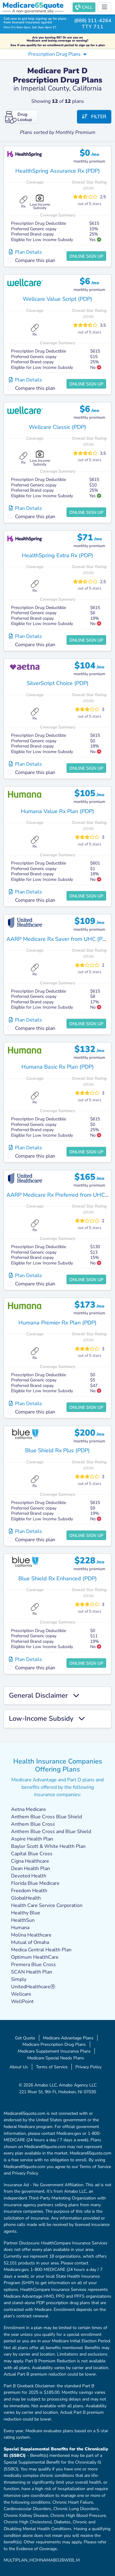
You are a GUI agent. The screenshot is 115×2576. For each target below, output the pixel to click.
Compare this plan (35, 260)
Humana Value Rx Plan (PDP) (57, 811)
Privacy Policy (88, 2067)
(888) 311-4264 (92, 20)
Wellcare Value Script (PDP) (57, 299)
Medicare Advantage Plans (68, 2038)
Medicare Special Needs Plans (55, 2058)
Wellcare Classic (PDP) (57, 427)
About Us (19, 2067)
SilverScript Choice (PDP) (58, 683)
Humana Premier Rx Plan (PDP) (57, 1322)
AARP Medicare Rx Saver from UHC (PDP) (59, 939)
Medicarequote (32, 5)
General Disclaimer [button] (44, 1696)
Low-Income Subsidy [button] (47, 1719)
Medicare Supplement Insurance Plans (54, 2051)
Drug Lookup (18, 117)
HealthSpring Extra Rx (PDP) (57, 555)
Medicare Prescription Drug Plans (54, 2044)
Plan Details (25, 252)
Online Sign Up (86, 256)
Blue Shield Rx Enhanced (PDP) (57, 1578)
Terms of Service (51, 2067)
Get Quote (25, 2038)
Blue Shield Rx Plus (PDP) (57, 1450)
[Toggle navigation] (104, 7)
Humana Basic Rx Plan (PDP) (57, 1066)
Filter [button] (94, 116)
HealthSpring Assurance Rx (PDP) (57, 171)
